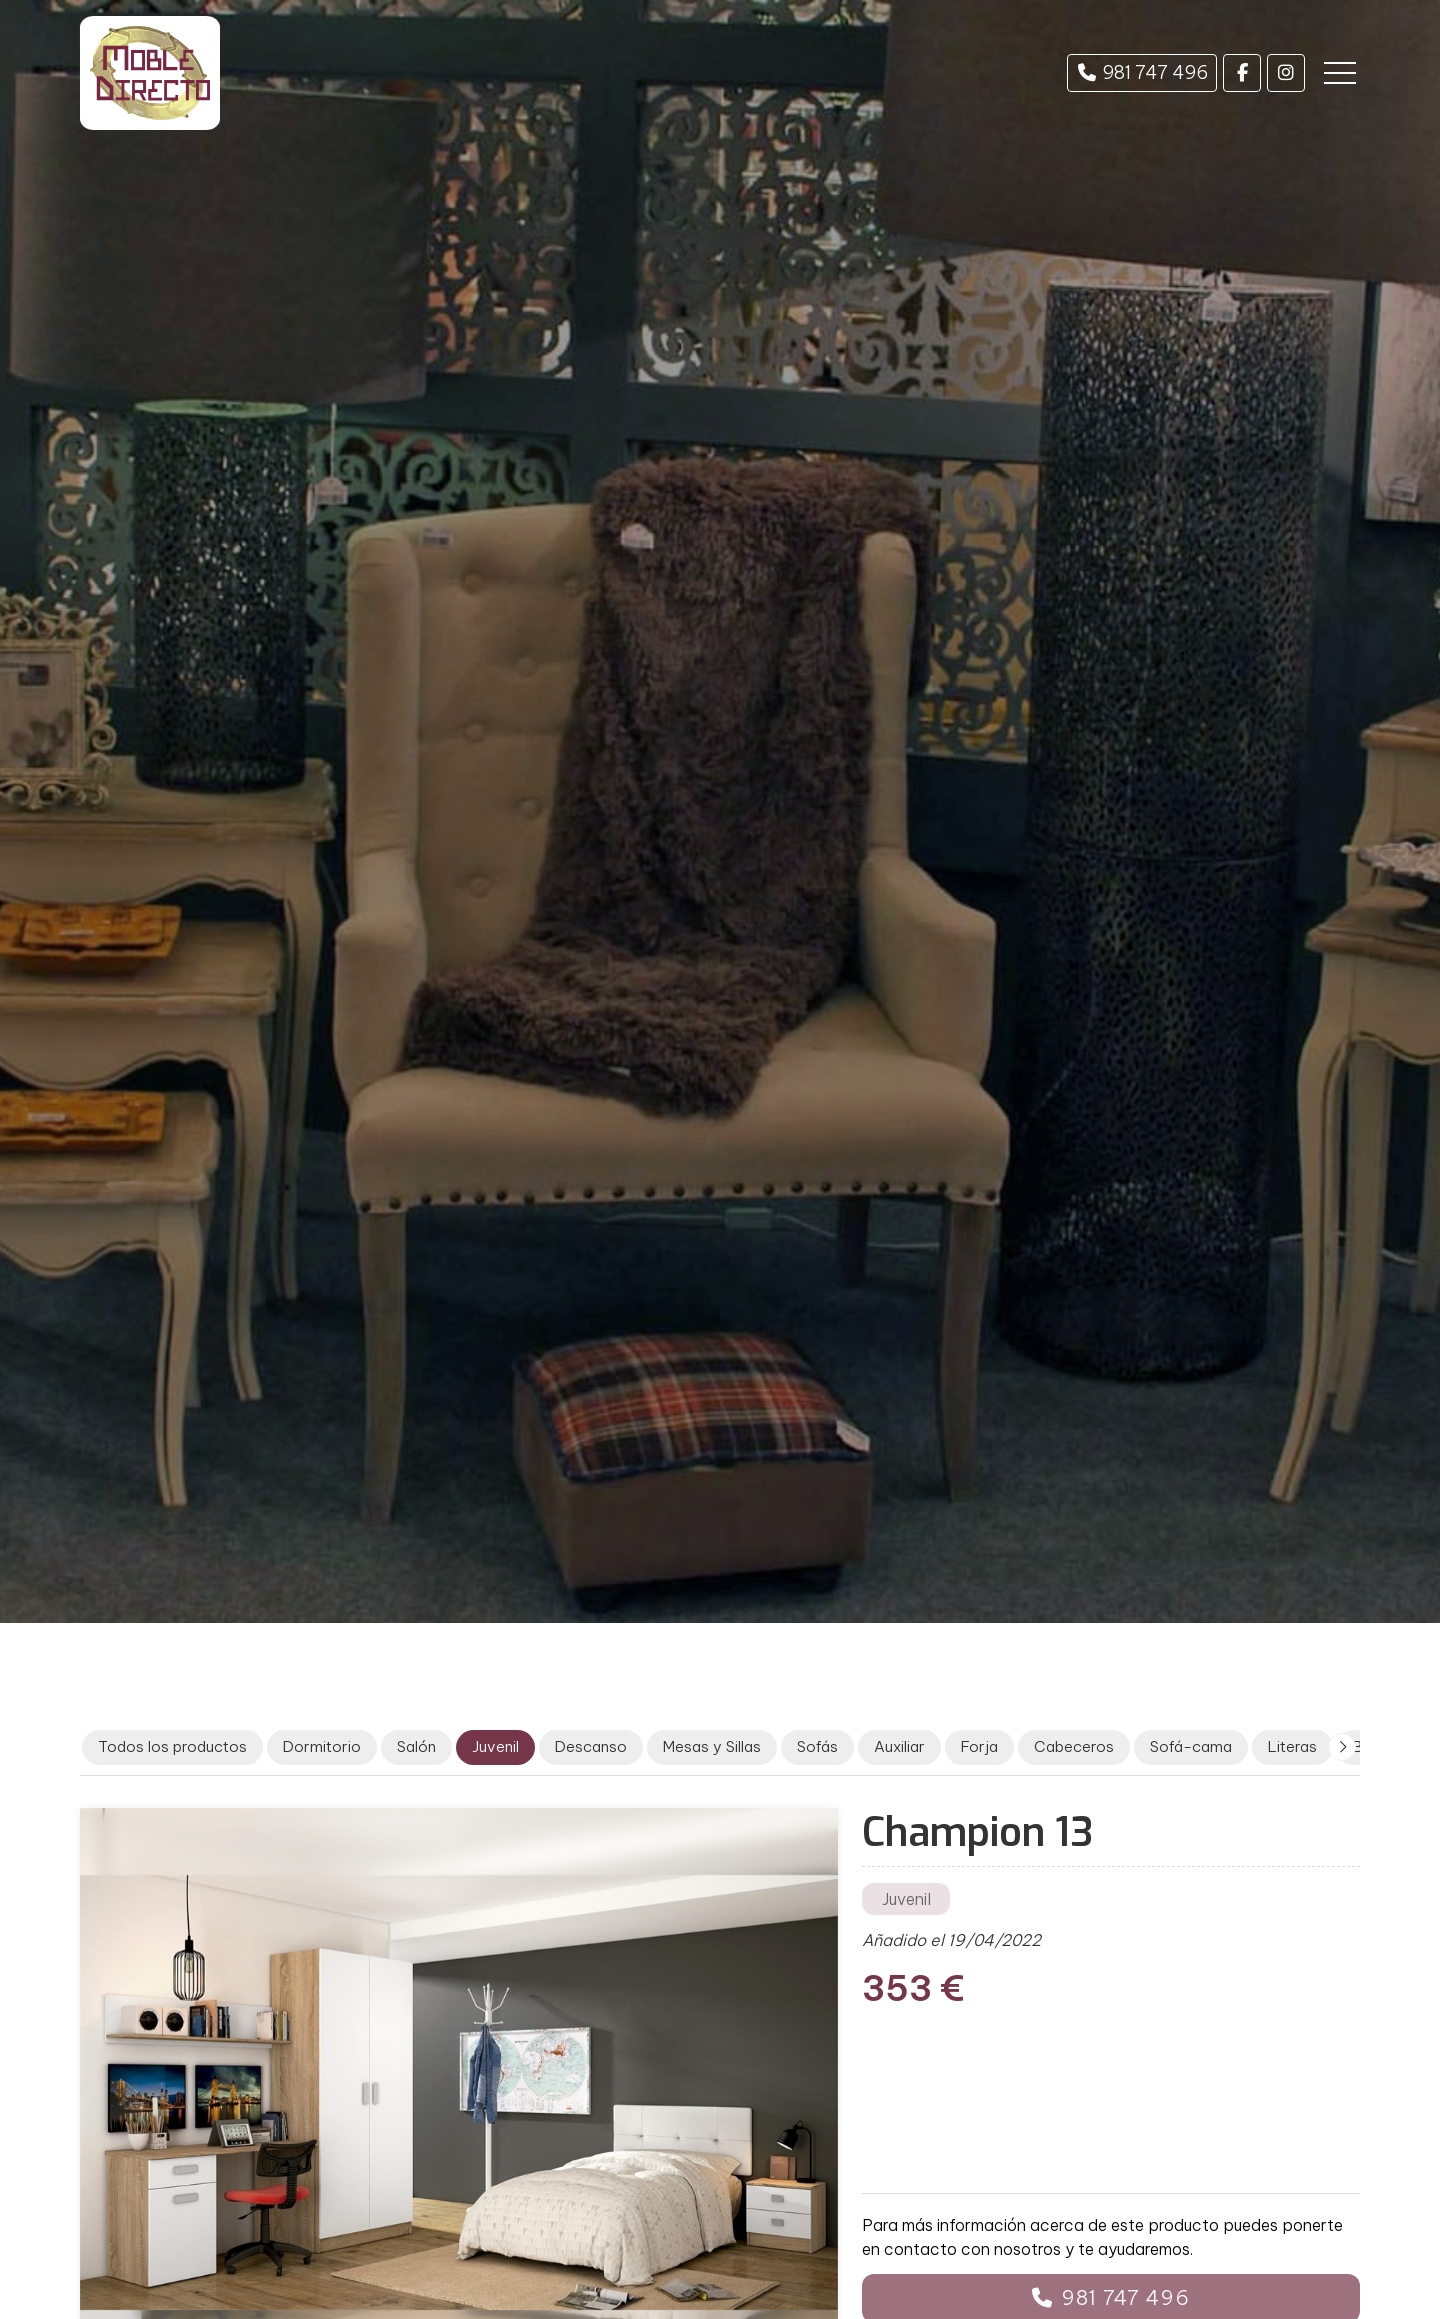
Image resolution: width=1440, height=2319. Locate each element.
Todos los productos (172, 1746)
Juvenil (906, 1899)
